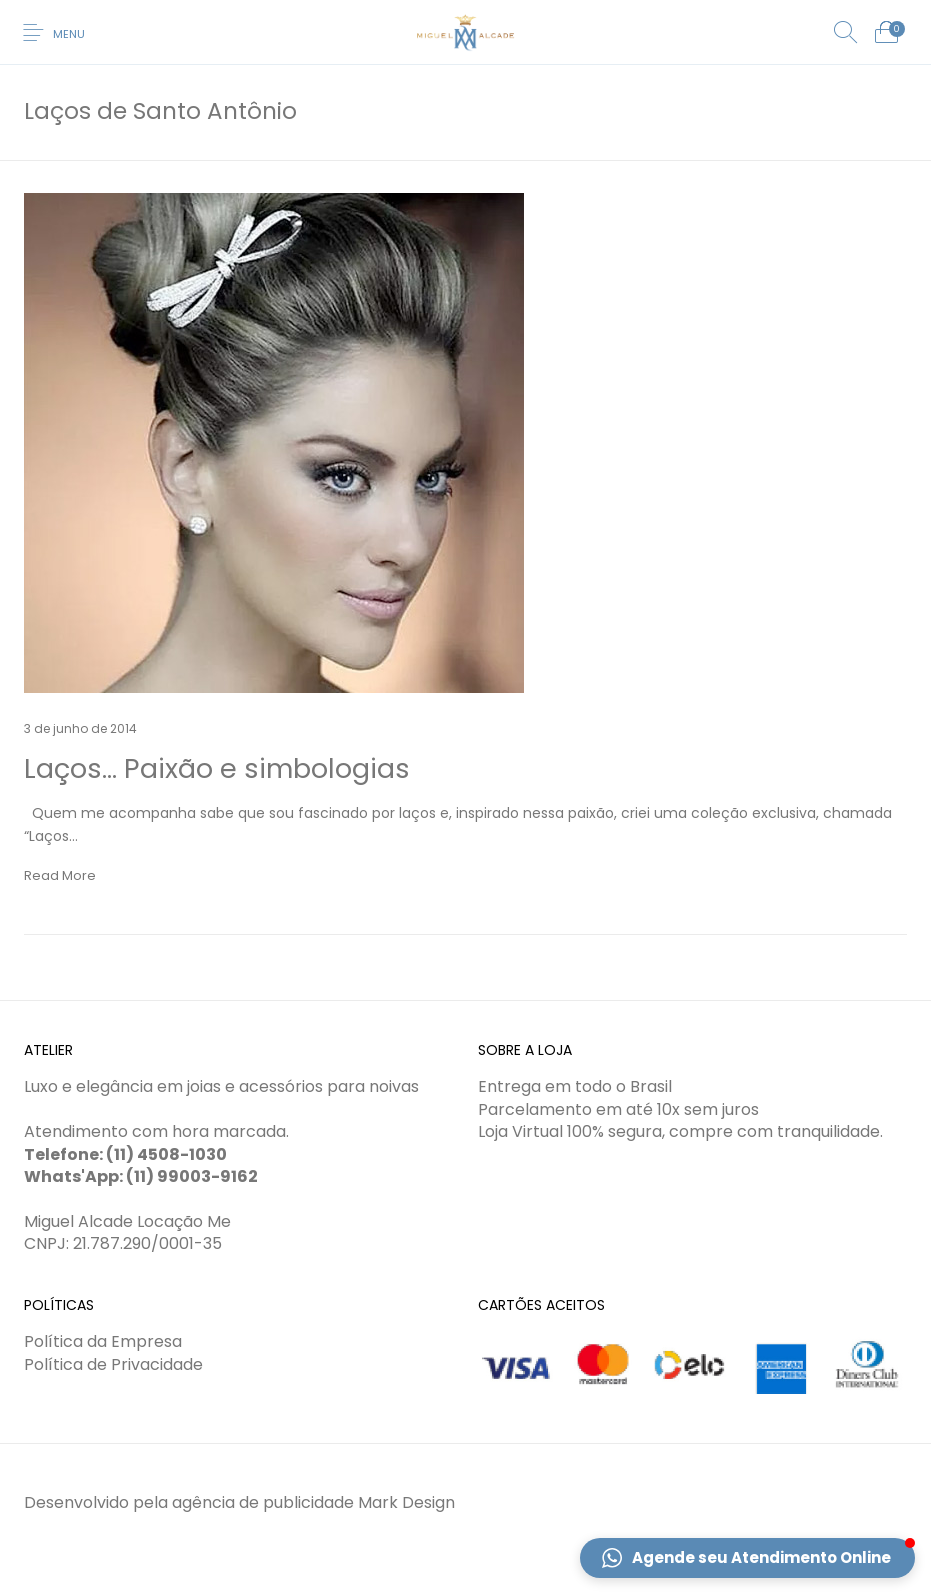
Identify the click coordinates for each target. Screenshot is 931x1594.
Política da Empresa (103, 1341)
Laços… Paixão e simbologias (217, 768)
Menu (69, 34)
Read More (60, 875)
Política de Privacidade (113, 1364)
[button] (747, 1558)
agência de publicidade (263, 1502)
